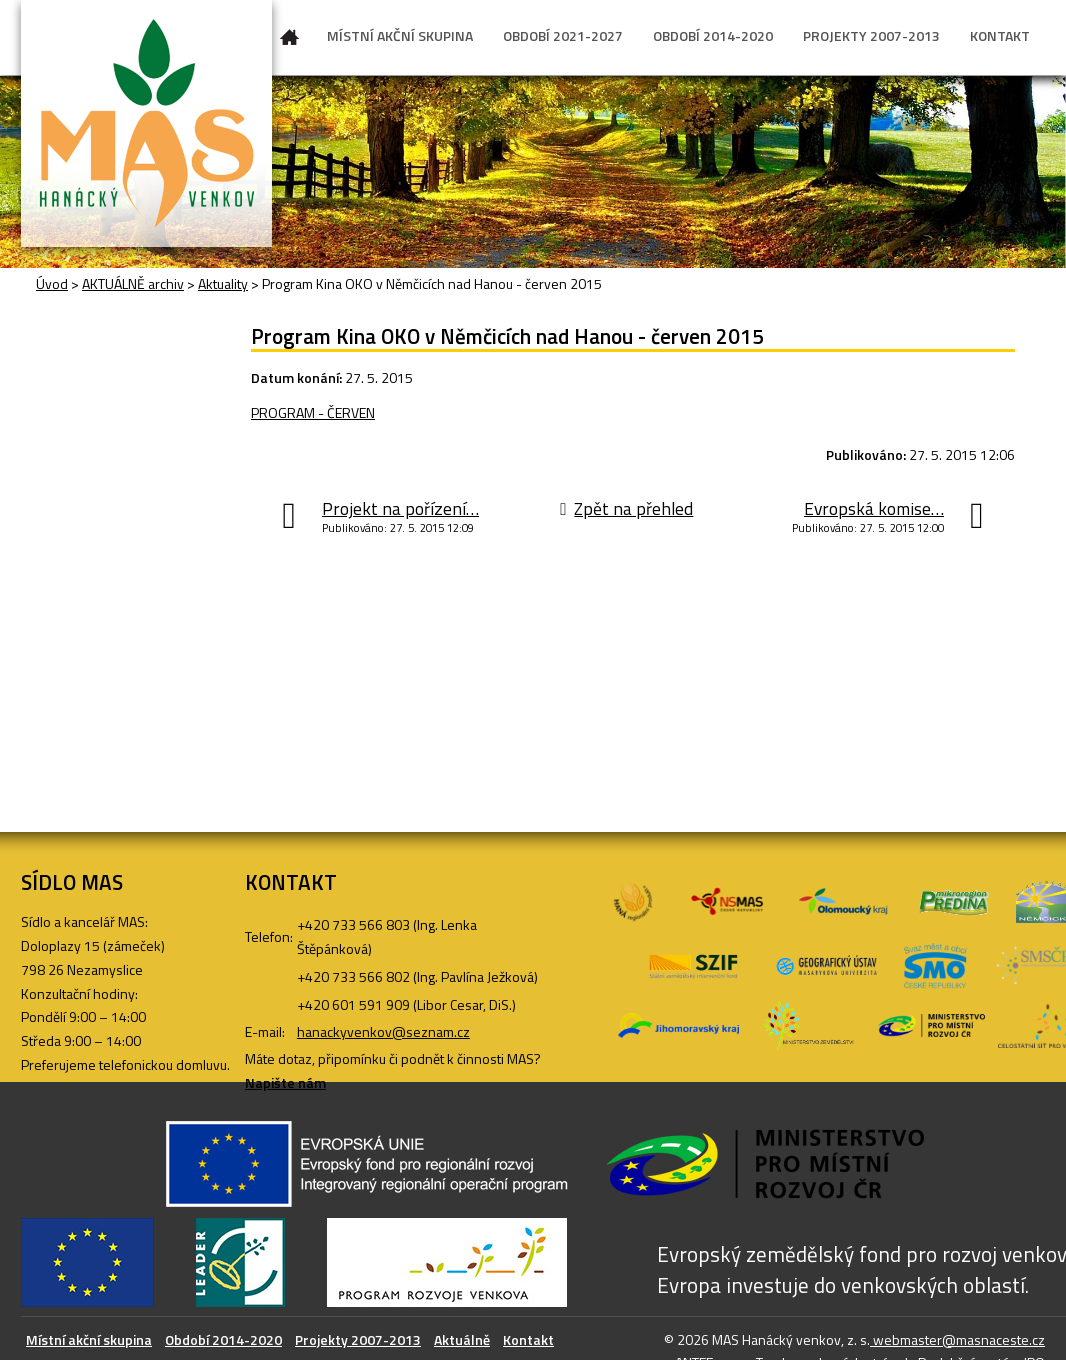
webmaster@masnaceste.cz (957, 1339)
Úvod (290, 41)
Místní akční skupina (89, 1339)
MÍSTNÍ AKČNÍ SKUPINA (400, 35)
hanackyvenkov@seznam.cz (383, 1031)
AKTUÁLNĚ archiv (133, 283)
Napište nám (285, 1082)
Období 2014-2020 (223, 1339)
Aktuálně (462, 1339)
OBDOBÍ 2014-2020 (713, 35)
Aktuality (223, 283)
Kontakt (528, 1339)
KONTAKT (1000, 35)
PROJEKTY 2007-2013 (871, 35)
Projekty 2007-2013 (358, 1339)
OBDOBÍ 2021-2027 (563, 35)
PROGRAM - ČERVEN (313, 412)
